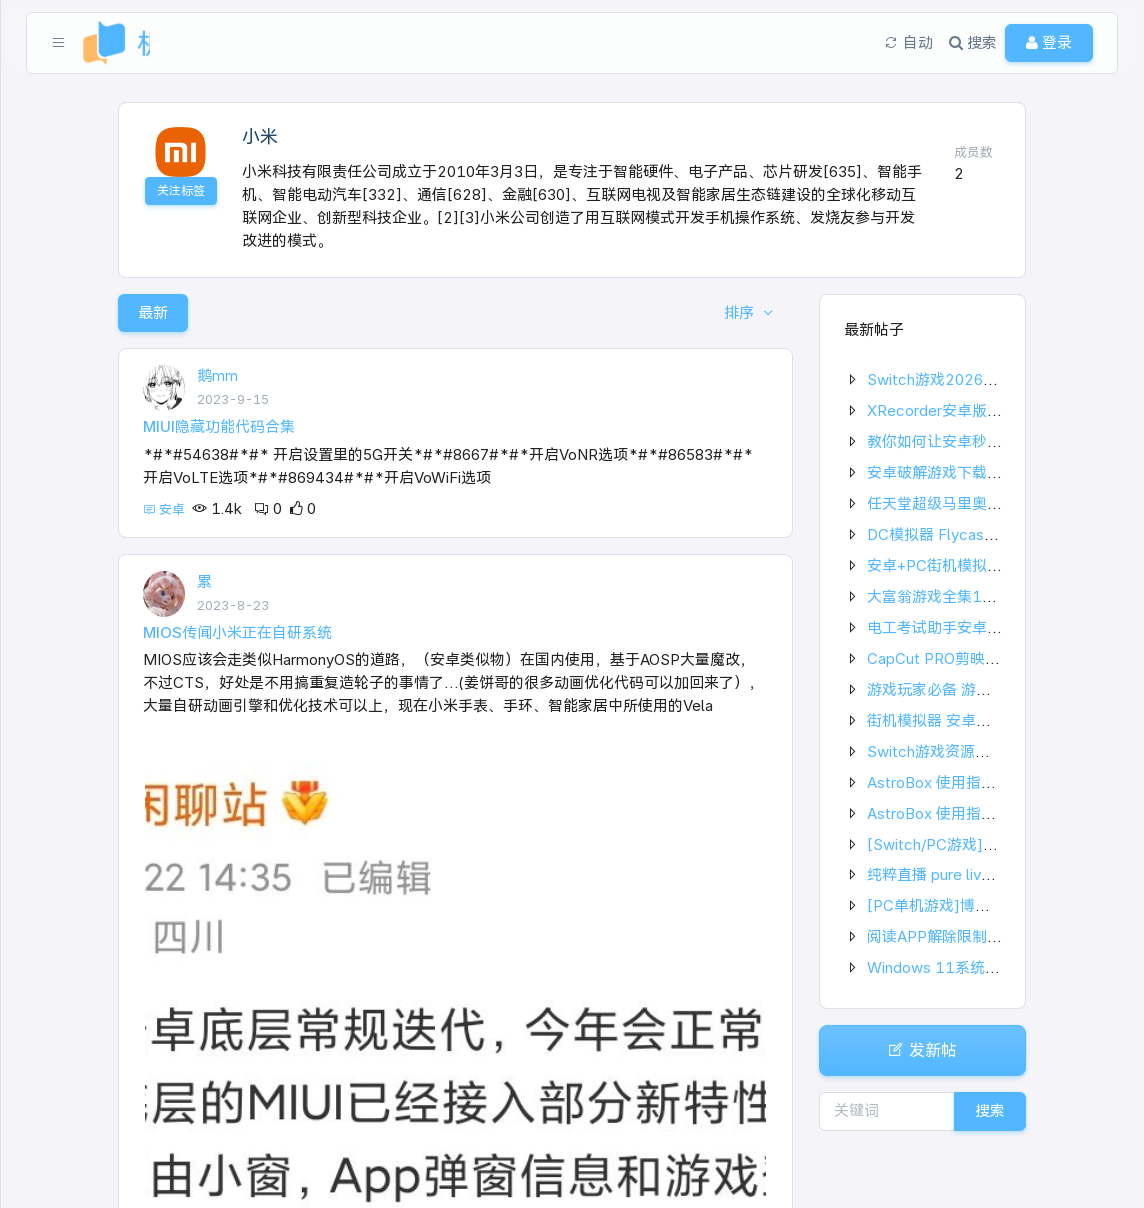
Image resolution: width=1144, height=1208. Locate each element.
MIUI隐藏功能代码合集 (219, 426)
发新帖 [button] (922, 1050)
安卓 (165, 509)
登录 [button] (1049, 42)
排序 (741, 312)
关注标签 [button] (181, 190)
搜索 (990, 1110)
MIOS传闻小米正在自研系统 (237, 632)
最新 (153, 312)
